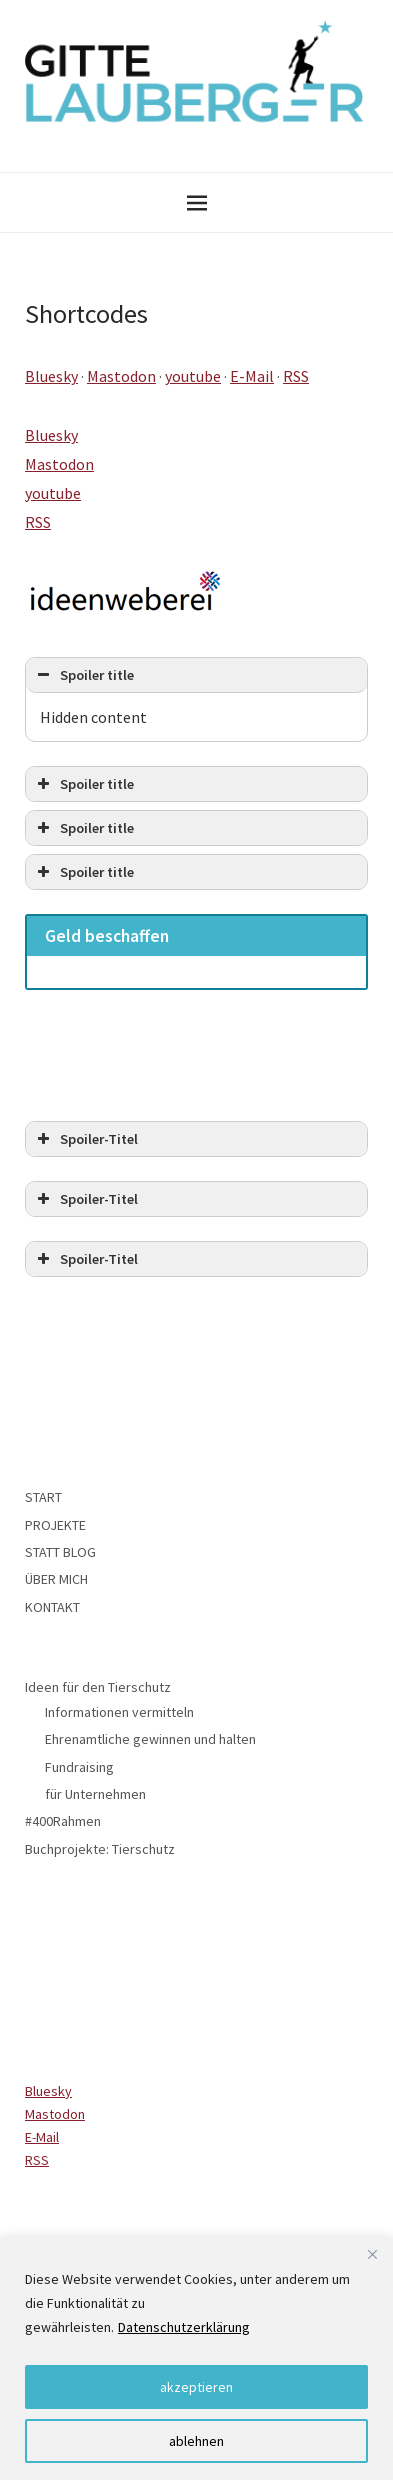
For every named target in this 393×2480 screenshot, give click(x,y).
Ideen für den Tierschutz (98, 1687)
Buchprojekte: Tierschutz (100, 1849)
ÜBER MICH (56, 1579)
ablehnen (196, 2441)
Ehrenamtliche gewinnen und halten (150, 1739)
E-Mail (252, 376)
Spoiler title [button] (83, 675)
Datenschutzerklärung (184, 2327)
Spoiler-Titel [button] (85, 1139)
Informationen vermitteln (119, 1712)
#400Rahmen (63, 1821)
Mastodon (121, 376)
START (43, 1497)
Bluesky (51, 376)
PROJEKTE (55, 1525)
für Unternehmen (95, 1794)
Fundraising (79, 1767)
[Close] (372, 2254)
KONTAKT (52, 1607)
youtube (193, 376)
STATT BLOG (60, 1552)
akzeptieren (196, 2387)
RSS (296, 376)
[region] (196, 2358)
